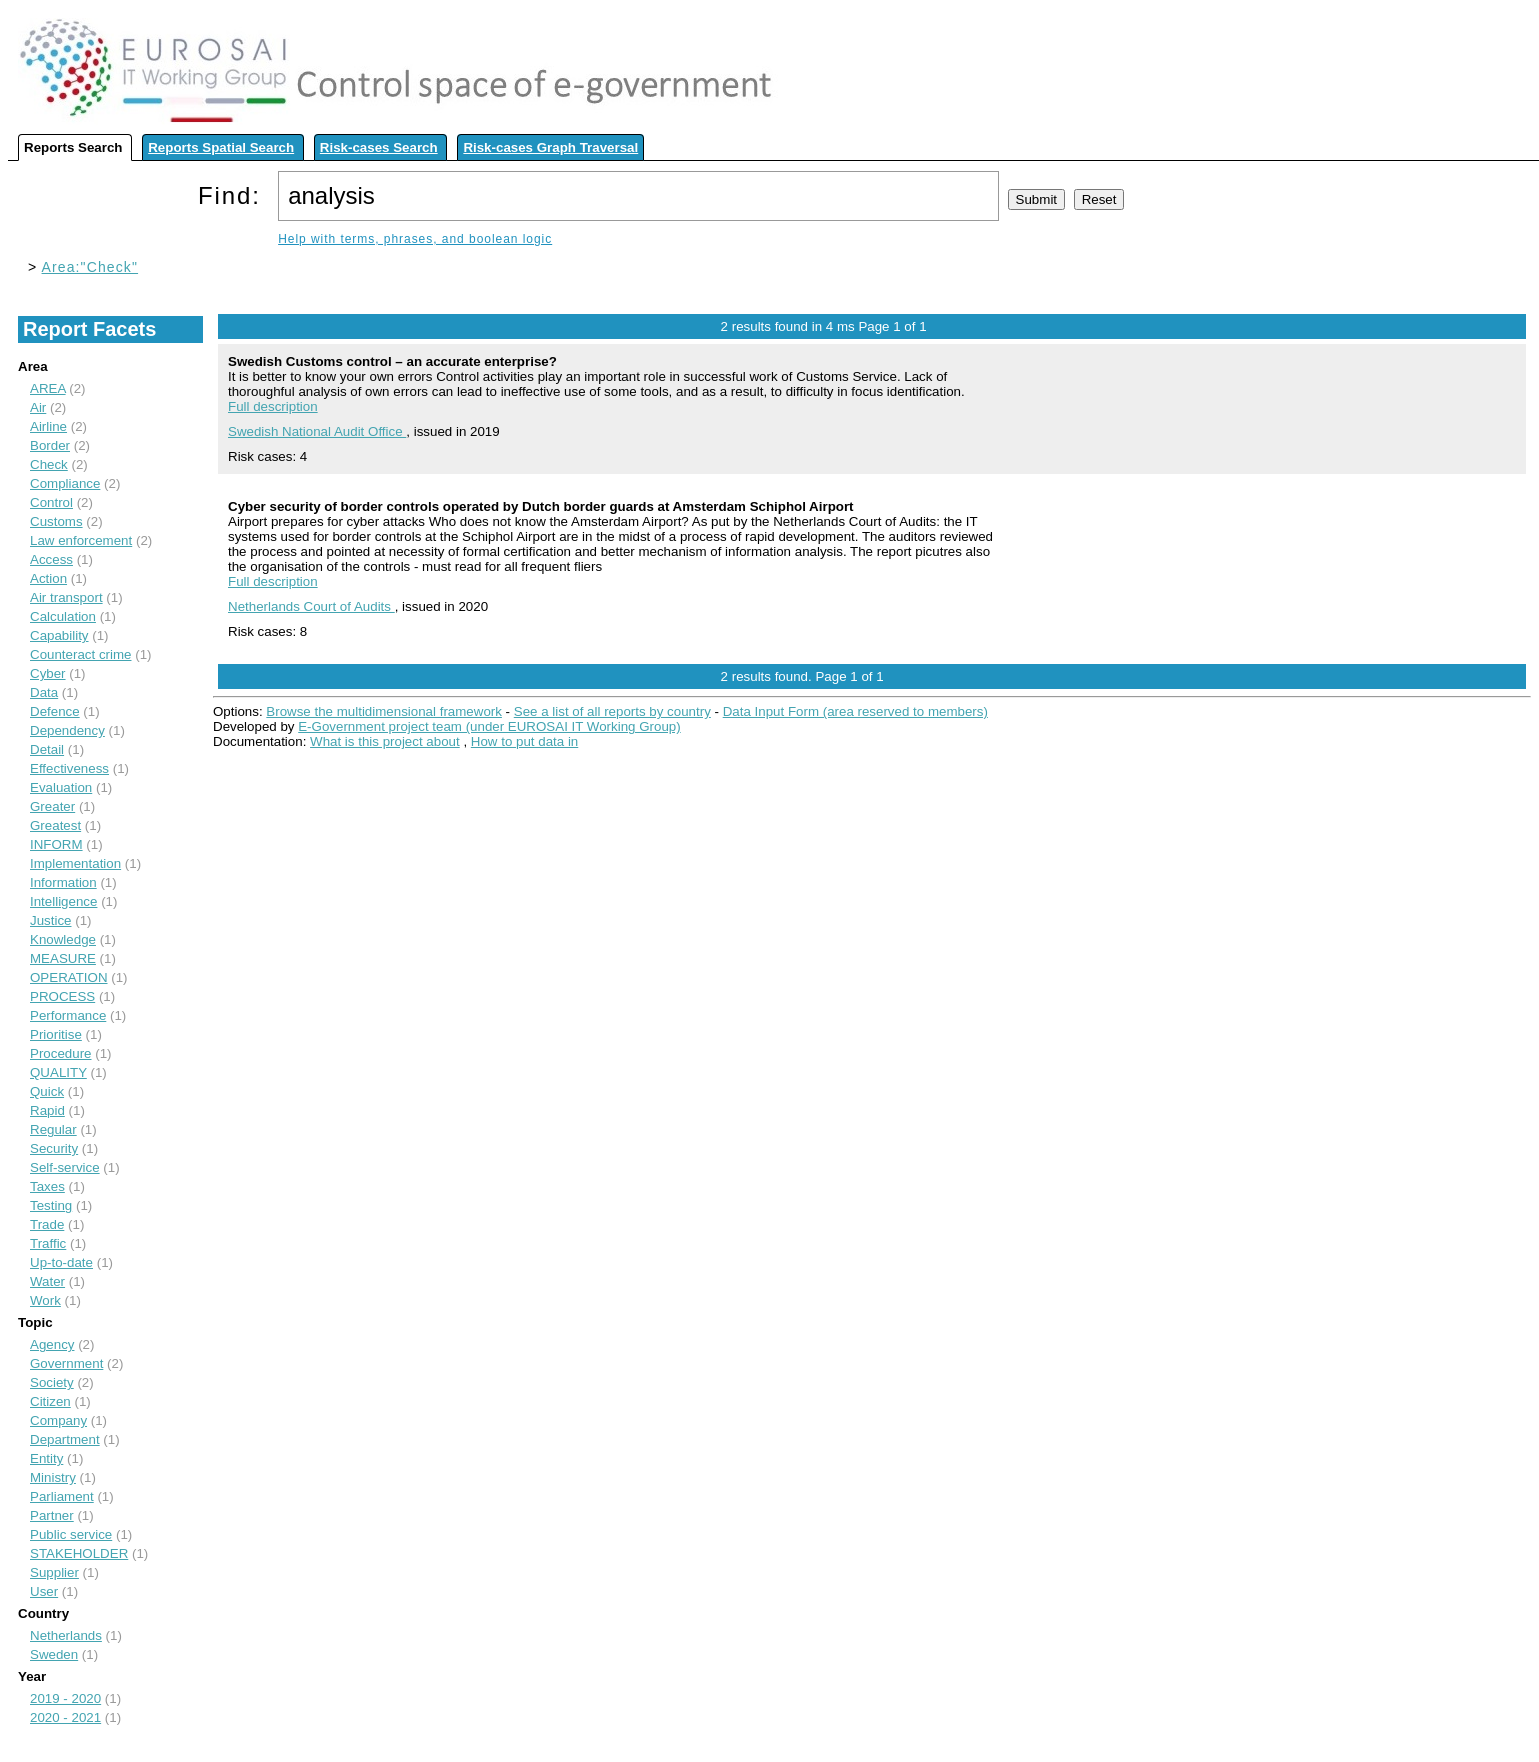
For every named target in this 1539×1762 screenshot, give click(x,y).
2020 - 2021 (65, 1717)
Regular (53, 1129)
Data (44, 692)
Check (49, 464)
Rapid (47, 1110)
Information (63, 882)
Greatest (55, 825)
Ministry (53, 1477)
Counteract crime (80, 654)
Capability (59, 635)
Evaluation (61, 787)
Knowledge (63, 939)
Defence (55, 711)
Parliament (62, 1496)
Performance (68, 1015)
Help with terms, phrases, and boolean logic (415, 239)
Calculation (63, 616)
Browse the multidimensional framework (384, 711)
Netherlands (66, 1635)
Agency (52, 1344)
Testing (51, 1205)
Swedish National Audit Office (317, 431)
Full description (273, 406)
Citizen (50, 1401)
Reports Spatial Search (221, 147)
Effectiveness (69, 768)
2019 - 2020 (65, 1698)
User (44, 1591)
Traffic (48, 1243)
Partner (52, 1515)
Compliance (65, 483)
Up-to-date (61, 1262)
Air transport (66, 597)
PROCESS (62, 996)
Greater (52, 806)
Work (45, 1300)
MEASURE (63, 958)
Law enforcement (81, 540)
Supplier (54, 1572)
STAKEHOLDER (79, 1553)
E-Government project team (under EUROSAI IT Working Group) (489, 726)
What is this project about (385, 741)
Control (51, 502)
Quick (47, 1091)
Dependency (67, 730)
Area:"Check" (90, 267)
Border (50, 445)
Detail (47, 749)
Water (47, 1281)
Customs (56, 521)
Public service (71, 1534)
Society (52, 1382)
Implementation (75, 863)
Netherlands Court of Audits (311, 606)
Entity (46, 1458)
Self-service (65, 1167)
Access (51, 559)
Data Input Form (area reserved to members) (855, 711)
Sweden (54, 1654)
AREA (48, 388)
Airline (48, 426)
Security (54, 1148)
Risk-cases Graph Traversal (550, 147)
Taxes (47, 1186)
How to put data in (524, 741)
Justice (50, 920)
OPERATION (69, 977)
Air (38, 407)
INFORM (56, 844)
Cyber (48, 673)
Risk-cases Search (379, 147)
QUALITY (58, 1072)
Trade (47, 1224)
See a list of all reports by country (612, 711)
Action (48, 578)
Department (65, 1439)
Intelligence (63, 901)
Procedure (61, 1053)
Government (66, 1363)
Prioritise (56, 1034)
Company (58, 1420)
